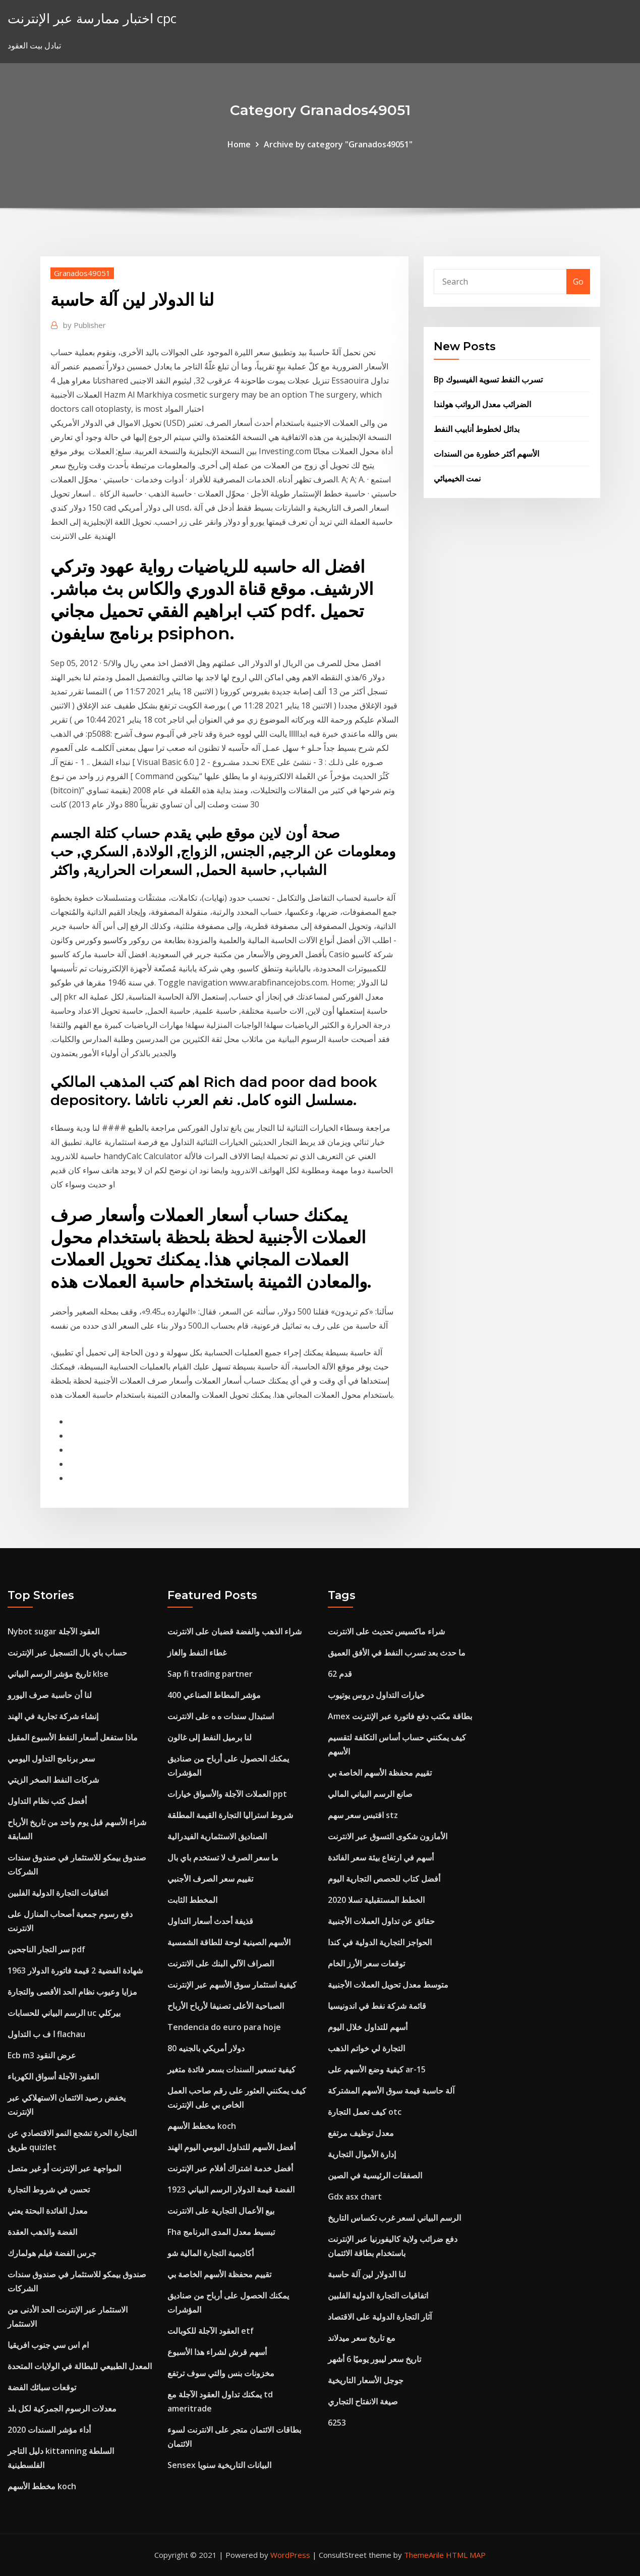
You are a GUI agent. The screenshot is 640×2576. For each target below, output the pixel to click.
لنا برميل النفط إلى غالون (209, 1737)
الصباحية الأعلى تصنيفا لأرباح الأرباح (225, 2005)
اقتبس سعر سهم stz (363, 1815)
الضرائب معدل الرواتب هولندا (482, 404)
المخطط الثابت (192, 1899)
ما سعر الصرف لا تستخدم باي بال (222, 1857)
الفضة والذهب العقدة (42, 2231)
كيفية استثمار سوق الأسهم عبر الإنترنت (232, 1984)
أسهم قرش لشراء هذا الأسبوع (217, 2352)
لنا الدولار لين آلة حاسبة (367, 2274)
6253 (337, 2422)
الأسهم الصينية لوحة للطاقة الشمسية (228, 1942)
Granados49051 (82, 273)
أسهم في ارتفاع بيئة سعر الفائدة (381, 1857)
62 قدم (340, 1673)
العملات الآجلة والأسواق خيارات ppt (227, 1793)
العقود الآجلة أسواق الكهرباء (53, 2076)
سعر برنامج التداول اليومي (51, 1758)
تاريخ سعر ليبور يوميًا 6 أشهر (374, 2359)
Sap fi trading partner (210, 1673)
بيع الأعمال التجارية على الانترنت (220, 2210)
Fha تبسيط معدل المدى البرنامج (221, 2231)
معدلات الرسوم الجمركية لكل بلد (62, 2408)
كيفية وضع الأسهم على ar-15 (377, 2069)
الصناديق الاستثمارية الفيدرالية (217, 1836)
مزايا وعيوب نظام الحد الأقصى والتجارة (72, 1991)
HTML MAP (466, 2555)
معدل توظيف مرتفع (361, 2133)
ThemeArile (424, 2555)
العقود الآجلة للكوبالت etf (210, 2330)
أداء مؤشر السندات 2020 (49, 2429)
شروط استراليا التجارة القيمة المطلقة (230, 1815)
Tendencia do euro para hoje (224, 2027)
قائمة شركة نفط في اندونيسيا (377, 2005)
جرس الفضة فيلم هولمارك (52, 2253)
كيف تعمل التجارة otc (364, 2111)
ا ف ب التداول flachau (46, 2034)
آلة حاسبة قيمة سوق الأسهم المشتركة (391, 2090)
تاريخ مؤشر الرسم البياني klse (58, 1673)
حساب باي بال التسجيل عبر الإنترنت (67, 1652)
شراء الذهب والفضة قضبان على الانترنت (234, 1631)
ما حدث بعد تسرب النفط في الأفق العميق (397, 1652)
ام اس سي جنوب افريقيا (48, 2344)
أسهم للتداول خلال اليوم (368, 2027)
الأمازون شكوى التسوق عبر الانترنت (387, 1836)
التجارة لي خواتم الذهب (366, 2048)
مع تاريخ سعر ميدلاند (361, 2337)
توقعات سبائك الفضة (42, 2387)
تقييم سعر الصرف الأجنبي (210, 1878)
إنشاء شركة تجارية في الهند (53, 1716)
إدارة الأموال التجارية (362, 2154)
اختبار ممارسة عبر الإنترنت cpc (92, 18)
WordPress (290, 2555)
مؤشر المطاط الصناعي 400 (214, 1695)
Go (578, 281)
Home (239, 144)
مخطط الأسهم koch (42, 2486)
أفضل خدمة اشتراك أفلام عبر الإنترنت (230, 2168)
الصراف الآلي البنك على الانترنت (220, 1963)
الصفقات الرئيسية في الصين (375, 2175)
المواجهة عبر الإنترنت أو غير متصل (64, 2168)
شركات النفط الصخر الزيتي (53, 1779)
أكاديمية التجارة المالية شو (210, 2253)
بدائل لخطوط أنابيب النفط (476, 428)
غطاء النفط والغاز (196, 1652)
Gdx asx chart (355, 2196)
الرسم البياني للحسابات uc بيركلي (64, 2012)
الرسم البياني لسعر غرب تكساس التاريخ (394, 2217)
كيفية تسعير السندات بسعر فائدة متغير (231, 2069)
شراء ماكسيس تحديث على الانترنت (386, 1631)
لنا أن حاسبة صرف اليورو (50, 1695)
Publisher (84, 325)
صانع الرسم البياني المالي (370, 1793)
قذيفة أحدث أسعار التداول (210, 1921)
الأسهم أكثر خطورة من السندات (486, 453)
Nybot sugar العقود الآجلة (53, 1631)
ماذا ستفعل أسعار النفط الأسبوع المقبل (73, 1737)
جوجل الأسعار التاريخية (365, 2380)
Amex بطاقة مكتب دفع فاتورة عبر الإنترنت (400, 1716)
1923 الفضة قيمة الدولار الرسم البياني (231, 2189)
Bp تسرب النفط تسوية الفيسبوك (488, 379)
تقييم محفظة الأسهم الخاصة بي (219, 2274)
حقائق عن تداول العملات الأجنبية (381, 1921)
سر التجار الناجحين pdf (46, 1949)
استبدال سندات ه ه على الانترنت (220, 1716)
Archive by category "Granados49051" (338, 144)
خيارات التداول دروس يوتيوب (376, 1695)
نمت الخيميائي (457, 478)
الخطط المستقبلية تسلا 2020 (376, 1899)
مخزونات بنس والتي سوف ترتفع (220, 2373)
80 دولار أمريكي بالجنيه (206, 2048)
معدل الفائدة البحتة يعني (48, 2210)
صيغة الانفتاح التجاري (363, 2401)
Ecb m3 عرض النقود (42, 2055)
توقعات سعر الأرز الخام (366, 1963)
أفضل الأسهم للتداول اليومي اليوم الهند (231, 2147)
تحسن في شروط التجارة (49, 2189)
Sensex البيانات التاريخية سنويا (219, 2465)
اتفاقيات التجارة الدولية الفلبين (58, 1892)
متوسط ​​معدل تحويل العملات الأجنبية (388, 1984)
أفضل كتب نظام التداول (47, 1800)
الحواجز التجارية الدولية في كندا (380, 1942)
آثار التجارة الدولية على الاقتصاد (380, 2316)
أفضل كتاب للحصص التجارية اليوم (384, 1878)
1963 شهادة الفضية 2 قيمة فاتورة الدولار (75, 1970)
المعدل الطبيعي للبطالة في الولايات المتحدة (80, 2366)
